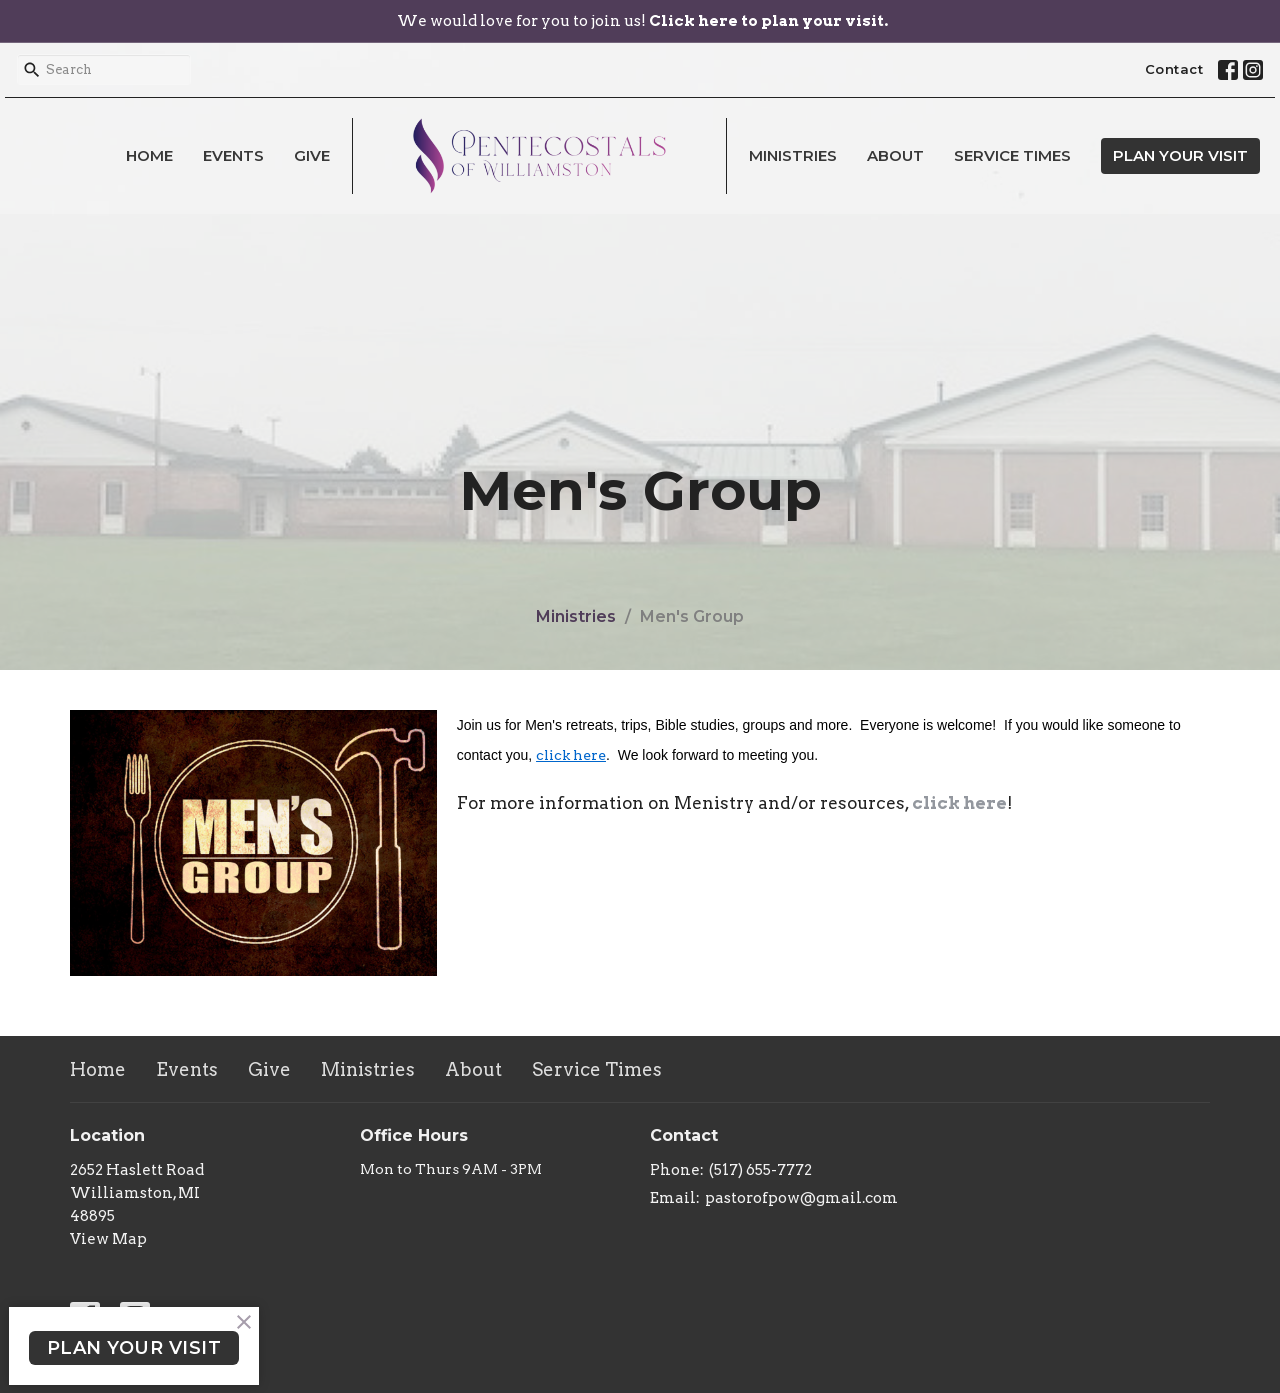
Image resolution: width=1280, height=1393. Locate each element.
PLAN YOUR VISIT (1180, 155)
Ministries (793, 155)
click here (571, 755)
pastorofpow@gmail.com (801, 1198)
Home (149, 155)
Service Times (1012, 155)
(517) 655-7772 (760, 1170)
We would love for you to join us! (642, 21)
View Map (108, 1239)
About (895, 155)
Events (233, 155)
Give (312, 155)
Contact (1174, 69)
